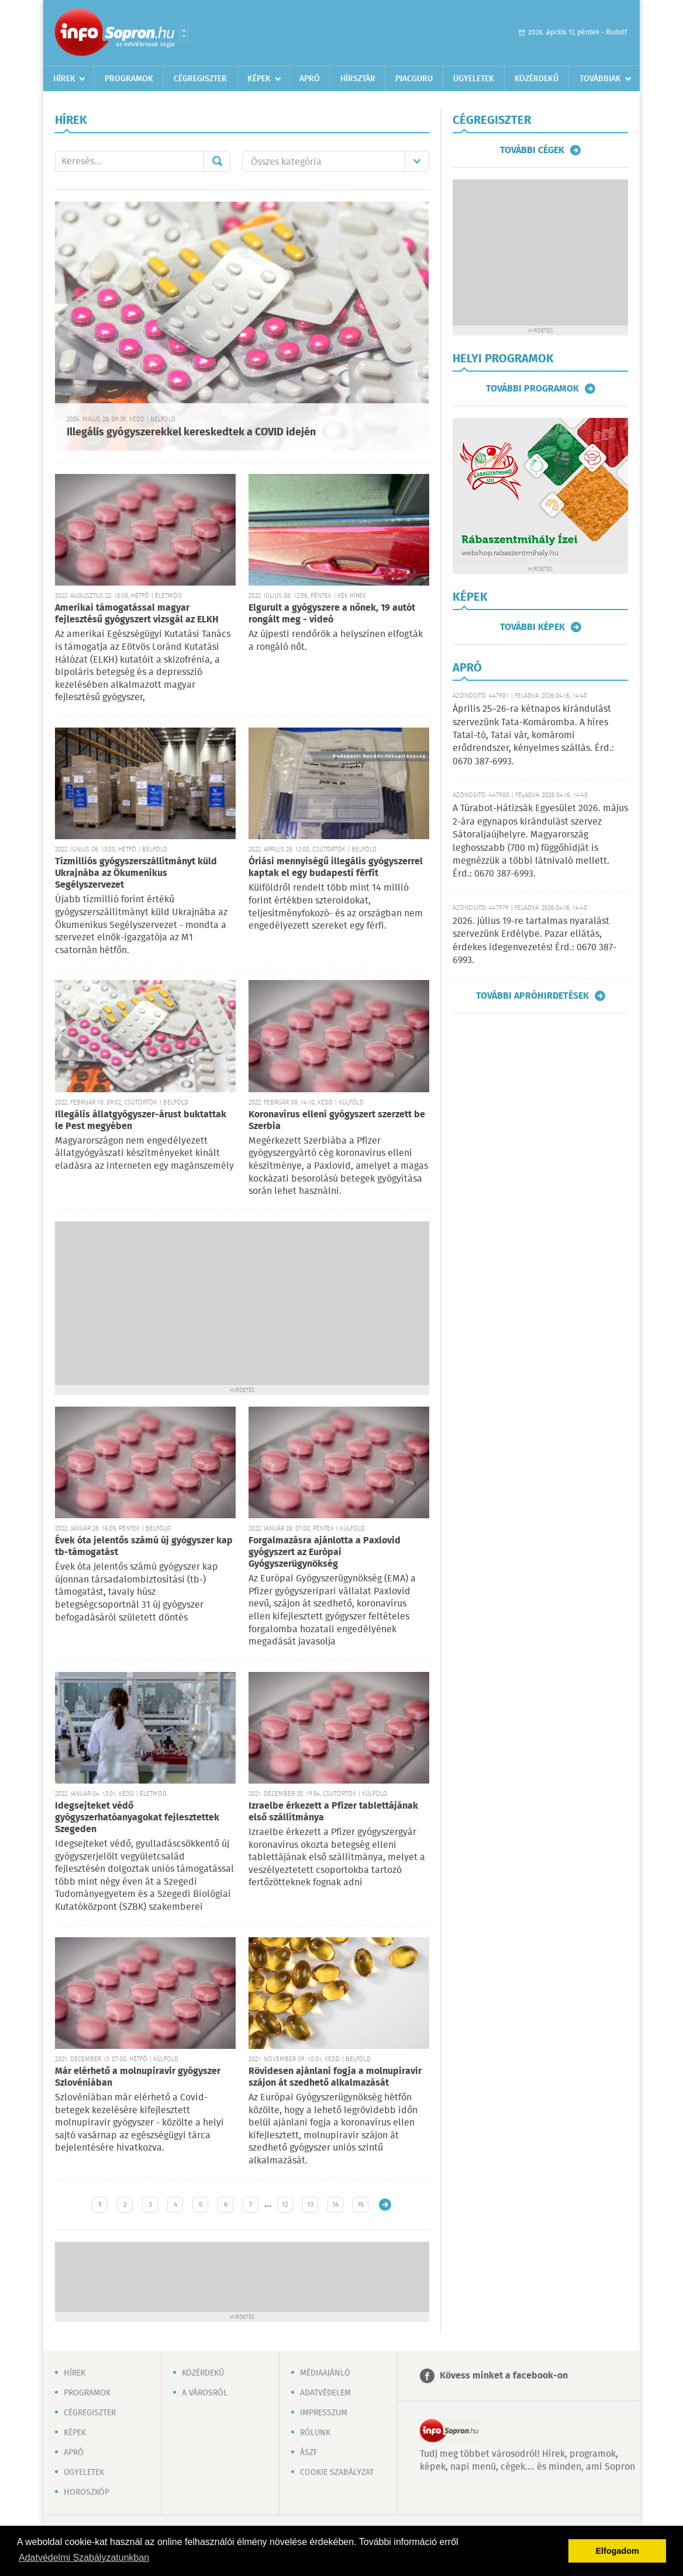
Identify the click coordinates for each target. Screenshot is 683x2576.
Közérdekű (536, 78)
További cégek (532, 150)
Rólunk (315, 2432)
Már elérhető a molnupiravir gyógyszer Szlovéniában (137, 2077)
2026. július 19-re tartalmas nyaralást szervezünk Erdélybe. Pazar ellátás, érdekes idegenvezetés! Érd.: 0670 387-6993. (534, 941)
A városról (204, 2393)
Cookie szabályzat (337, 2472)
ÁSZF (309, 2452)
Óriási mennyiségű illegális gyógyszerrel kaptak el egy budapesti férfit (336, 867)
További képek (532, 627)
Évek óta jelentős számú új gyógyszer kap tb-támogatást (144, 1546)
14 (335, 2204)
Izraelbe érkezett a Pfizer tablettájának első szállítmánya (333, 1812)
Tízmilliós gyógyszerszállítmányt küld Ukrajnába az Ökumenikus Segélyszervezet (136, 873)
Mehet (216, 161)
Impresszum (323, 2413)
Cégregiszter (200, 78)
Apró (309, 78)
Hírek (64, 78)
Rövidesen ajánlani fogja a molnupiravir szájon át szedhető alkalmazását (335, 2077)
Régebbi (385, 2204)
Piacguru (414, 78)
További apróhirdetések (532, 996)
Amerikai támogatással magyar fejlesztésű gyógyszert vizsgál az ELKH (137, 614)
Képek (259, 78)
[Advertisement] (242, 1303)
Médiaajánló (325, 2373)
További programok (532, 388)
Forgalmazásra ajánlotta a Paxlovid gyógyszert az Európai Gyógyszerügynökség (325, 1552)
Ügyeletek (473, 78)
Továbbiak (600, 78)
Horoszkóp (86, 2492)
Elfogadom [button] (617, 2551)
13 (310, 2204)
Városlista (184, 33)
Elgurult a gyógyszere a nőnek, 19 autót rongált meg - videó (332, 614)
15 (360, 2204)
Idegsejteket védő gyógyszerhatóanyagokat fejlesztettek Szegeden (137, 1818)
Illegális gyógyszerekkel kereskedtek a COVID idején (191, 432)
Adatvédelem (325, 2393)
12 (285, 2204)
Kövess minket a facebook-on (504, 2376)
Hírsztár (357, 78)
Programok (129, 78)
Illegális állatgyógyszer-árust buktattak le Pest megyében (140, 1120)
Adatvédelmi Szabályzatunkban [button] (84, 2558)
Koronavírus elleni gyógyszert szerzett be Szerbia (337, 1120)
